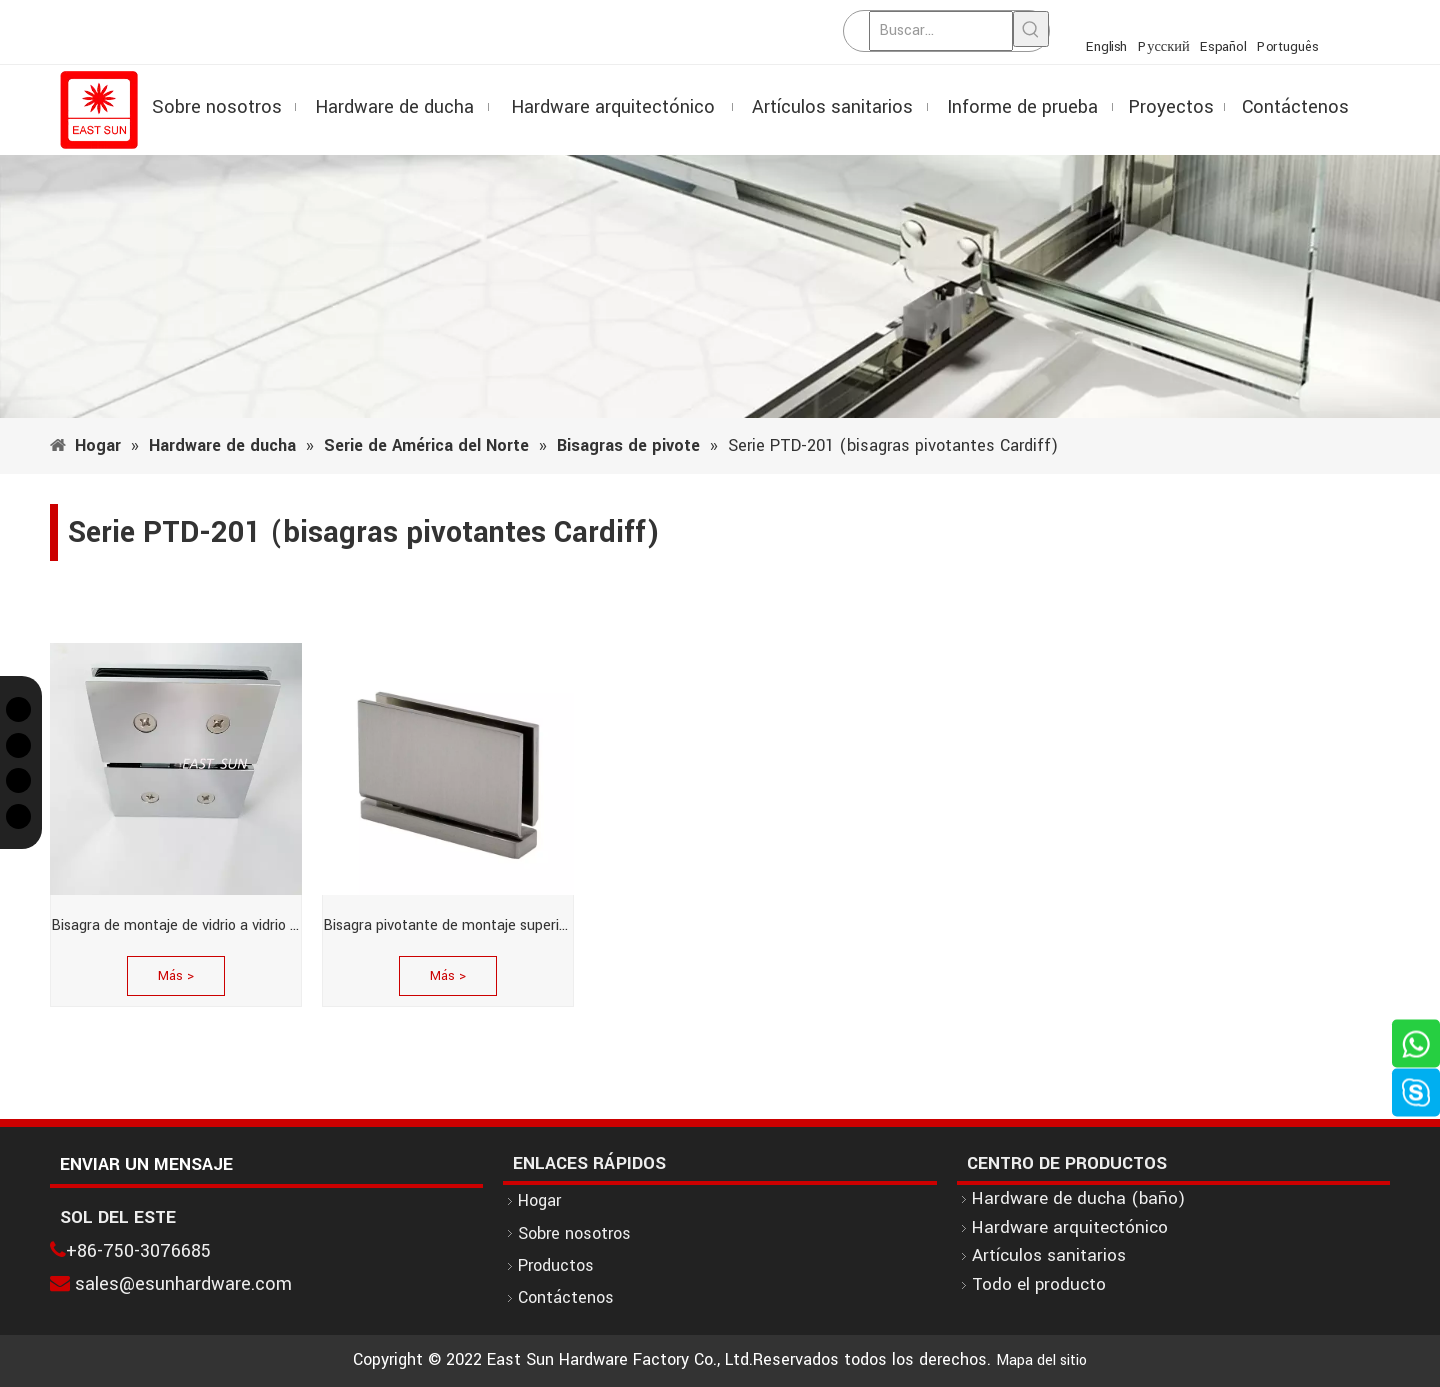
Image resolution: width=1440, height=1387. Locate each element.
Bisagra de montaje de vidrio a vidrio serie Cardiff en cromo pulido (176, 925)
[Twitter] (18, 709)
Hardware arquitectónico (1070, 1227)
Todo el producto (1039, 1284)
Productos (556, 1265)
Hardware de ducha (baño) (1078, 1198)
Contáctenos (566, 1297)
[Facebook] (18, 745)
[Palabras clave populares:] (1031, 29)
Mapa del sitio (1041, 1360)
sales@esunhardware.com (183, 1284)
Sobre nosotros (574, 1233)
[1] (720, 286)
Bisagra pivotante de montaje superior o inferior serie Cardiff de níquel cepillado (448, 925)
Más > (176, 976)
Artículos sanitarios (1049, 1255)
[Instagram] (18, 780)
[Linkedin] (18, 816)
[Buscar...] (941, 31)
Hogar (539, 1200)
